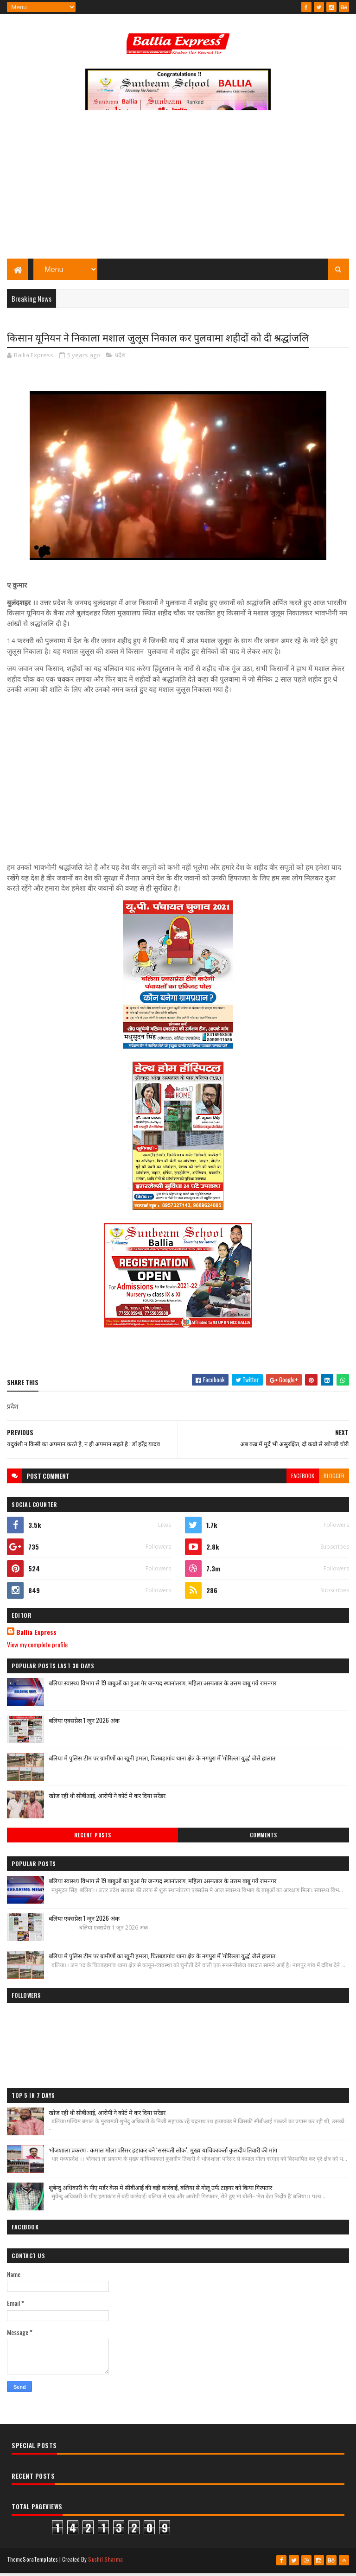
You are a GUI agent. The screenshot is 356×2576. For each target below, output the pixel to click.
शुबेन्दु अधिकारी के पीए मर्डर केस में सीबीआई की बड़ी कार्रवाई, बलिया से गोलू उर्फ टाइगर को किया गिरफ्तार (160, 2191)
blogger (334, 1480)
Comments (263, 1839)
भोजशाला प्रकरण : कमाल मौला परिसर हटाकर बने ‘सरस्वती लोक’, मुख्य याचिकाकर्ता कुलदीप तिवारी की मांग (163, 2153)
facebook (302, 1480)
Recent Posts (92, 1839)
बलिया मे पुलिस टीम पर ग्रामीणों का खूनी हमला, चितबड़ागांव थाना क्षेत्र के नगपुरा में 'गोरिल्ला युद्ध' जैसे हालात (162, 1761)
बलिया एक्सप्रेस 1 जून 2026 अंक (84, 1724)
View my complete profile (37, 1648)
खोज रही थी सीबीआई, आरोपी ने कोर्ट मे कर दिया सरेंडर (107, 1799)
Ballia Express (36, 1636)
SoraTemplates (40, 2563)
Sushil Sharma (105, 2563)
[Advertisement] (178, 192)
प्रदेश (120, 359)
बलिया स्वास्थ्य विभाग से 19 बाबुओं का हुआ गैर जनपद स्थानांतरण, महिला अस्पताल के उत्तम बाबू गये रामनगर (162, 1686)
